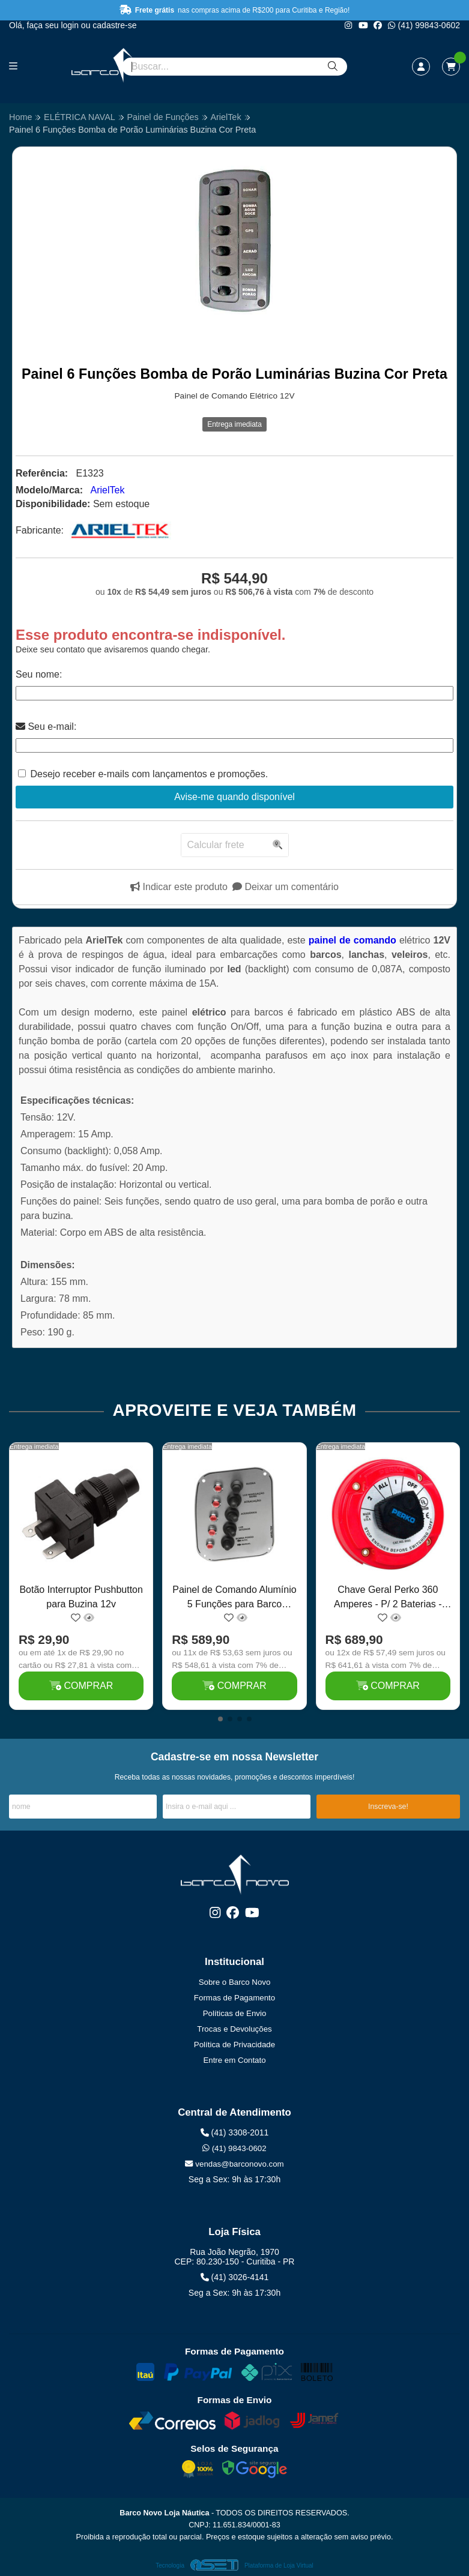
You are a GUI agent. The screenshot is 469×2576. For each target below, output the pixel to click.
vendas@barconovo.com (234, 2163)
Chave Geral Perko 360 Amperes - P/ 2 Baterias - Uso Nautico (388, 1598)
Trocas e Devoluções (234, 2028)
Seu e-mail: (46, 726)
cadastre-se (114, 25)
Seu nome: (39, 674)
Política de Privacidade (234, 2044)
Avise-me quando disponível (234, 797)
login (70, 25)
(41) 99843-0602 (424, 25)
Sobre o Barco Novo (235, 1982)
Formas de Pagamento (234, 1997)
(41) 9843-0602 (234, 2148)
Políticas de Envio (235, 2013)
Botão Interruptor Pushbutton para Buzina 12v (80, 1596)
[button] (220, 1719)
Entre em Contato (234, 2060)
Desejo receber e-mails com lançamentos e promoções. (149, 774)
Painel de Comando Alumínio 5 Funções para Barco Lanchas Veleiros (234, 1598)
